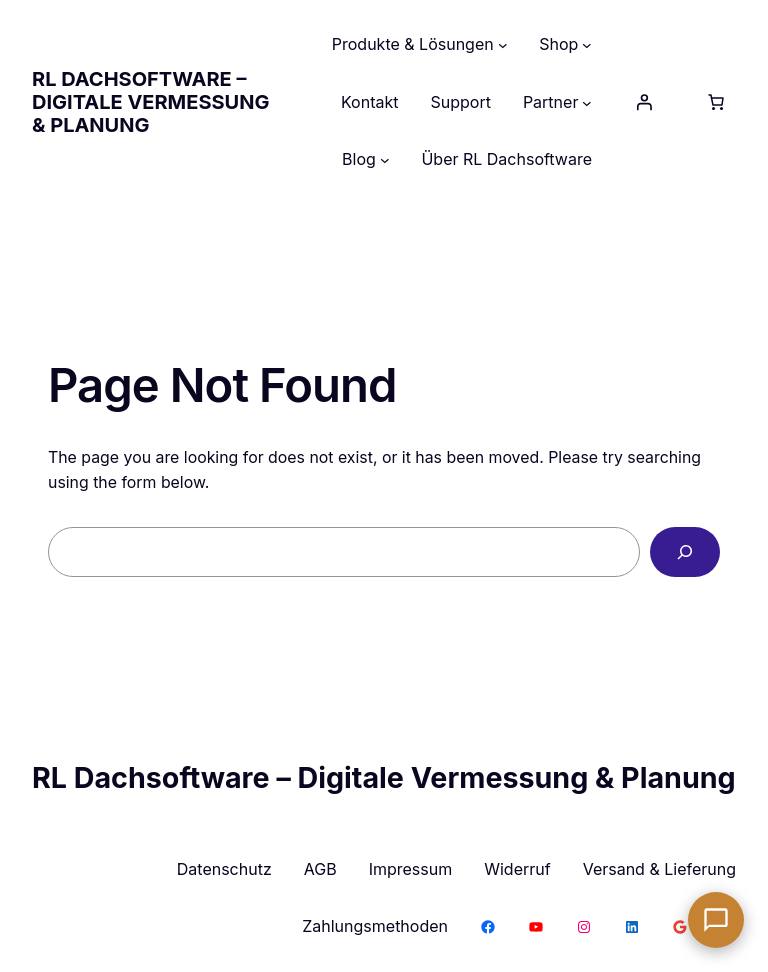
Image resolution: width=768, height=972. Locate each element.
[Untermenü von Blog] (385, 160)
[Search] (685, 551)
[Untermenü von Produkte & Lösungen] (503, 45)
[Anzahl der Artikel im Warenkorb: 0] (716, 102)
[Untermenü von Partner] (587, 103)
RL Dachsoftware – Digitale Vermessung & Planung (150, 102)
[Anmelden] (644, 102)
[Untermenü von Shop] (587, 45)
